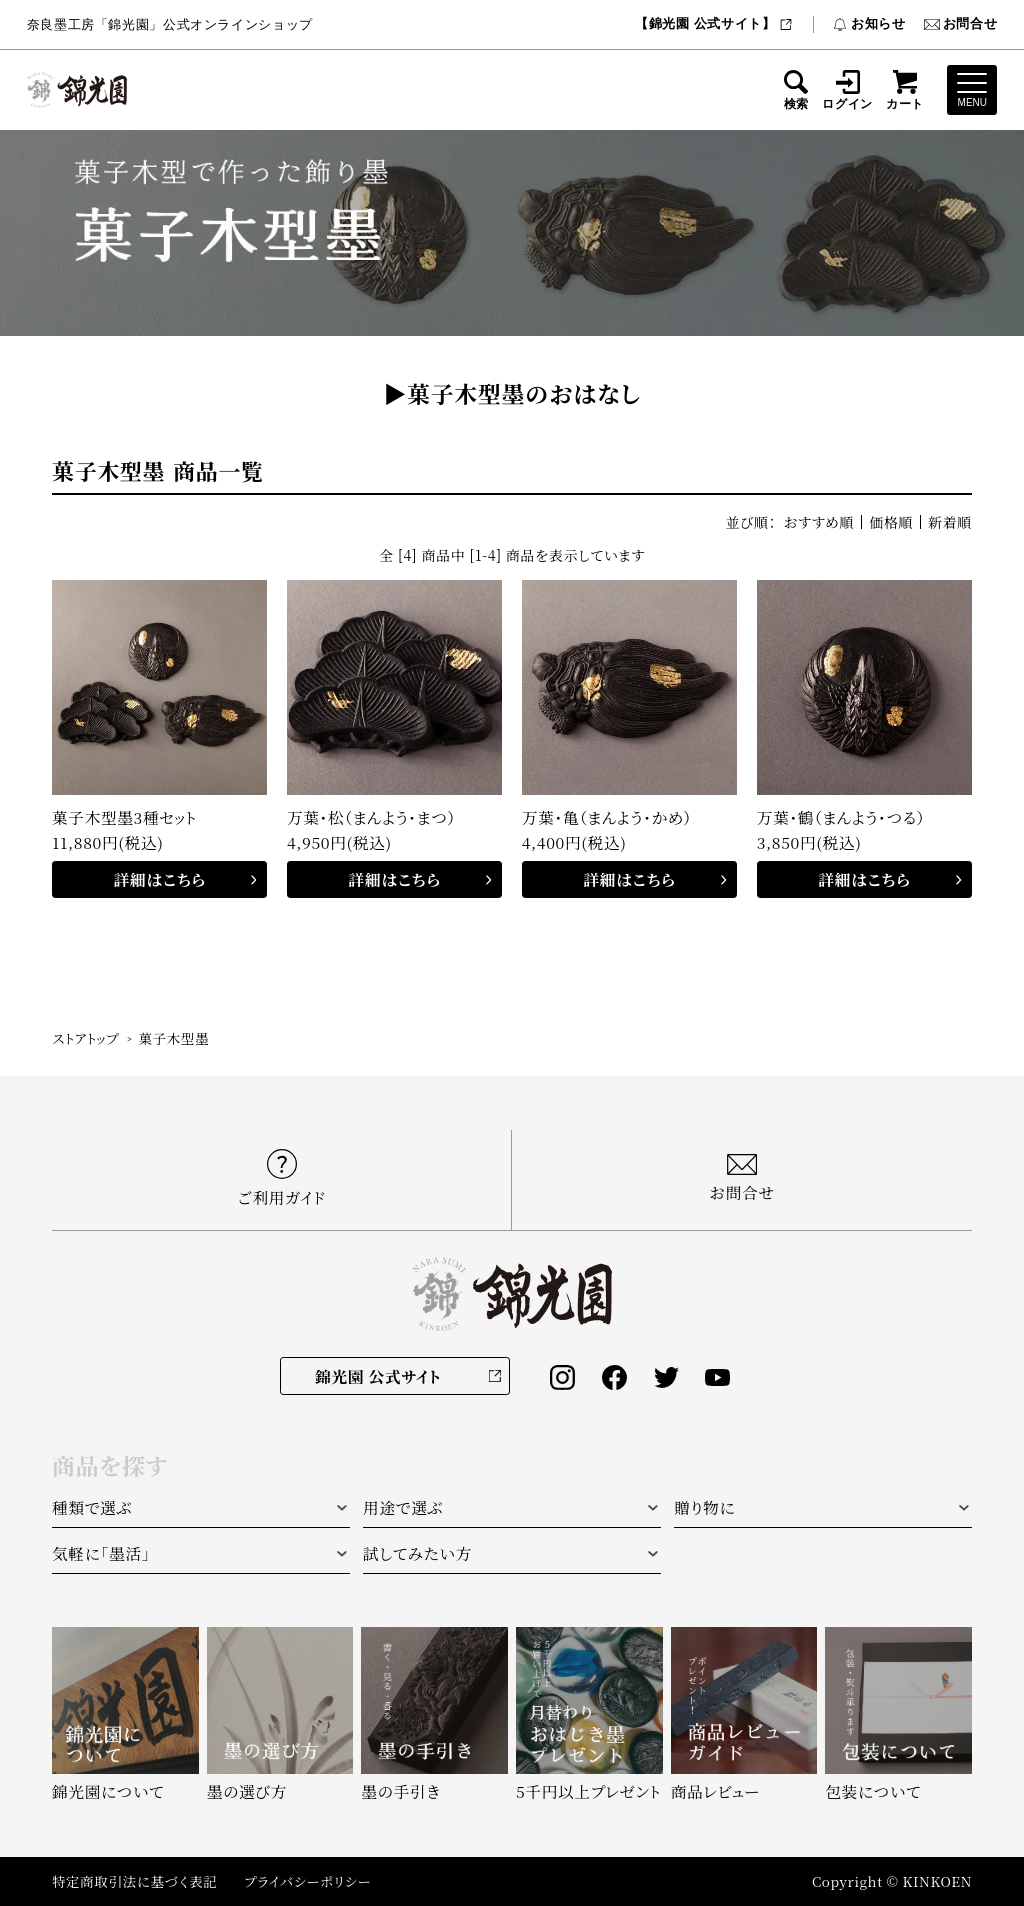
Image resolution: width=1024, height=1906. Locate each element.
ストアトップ (85, 1038)
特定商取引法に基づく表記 (134, 1881)
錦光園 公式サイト (378, 1376)
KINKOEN (937, 1881)
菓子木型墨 (174, 1038)
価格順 (891, 522)
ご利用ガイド (282, 1178)
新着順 (950, 522)
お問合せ (960, 23)
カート (905, 90)
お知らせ (868, 23)
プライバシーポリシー (307, 1881)
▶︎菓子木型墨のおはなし (511, 393)
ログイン (847, 90)
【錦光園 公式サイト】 (715, 23)
